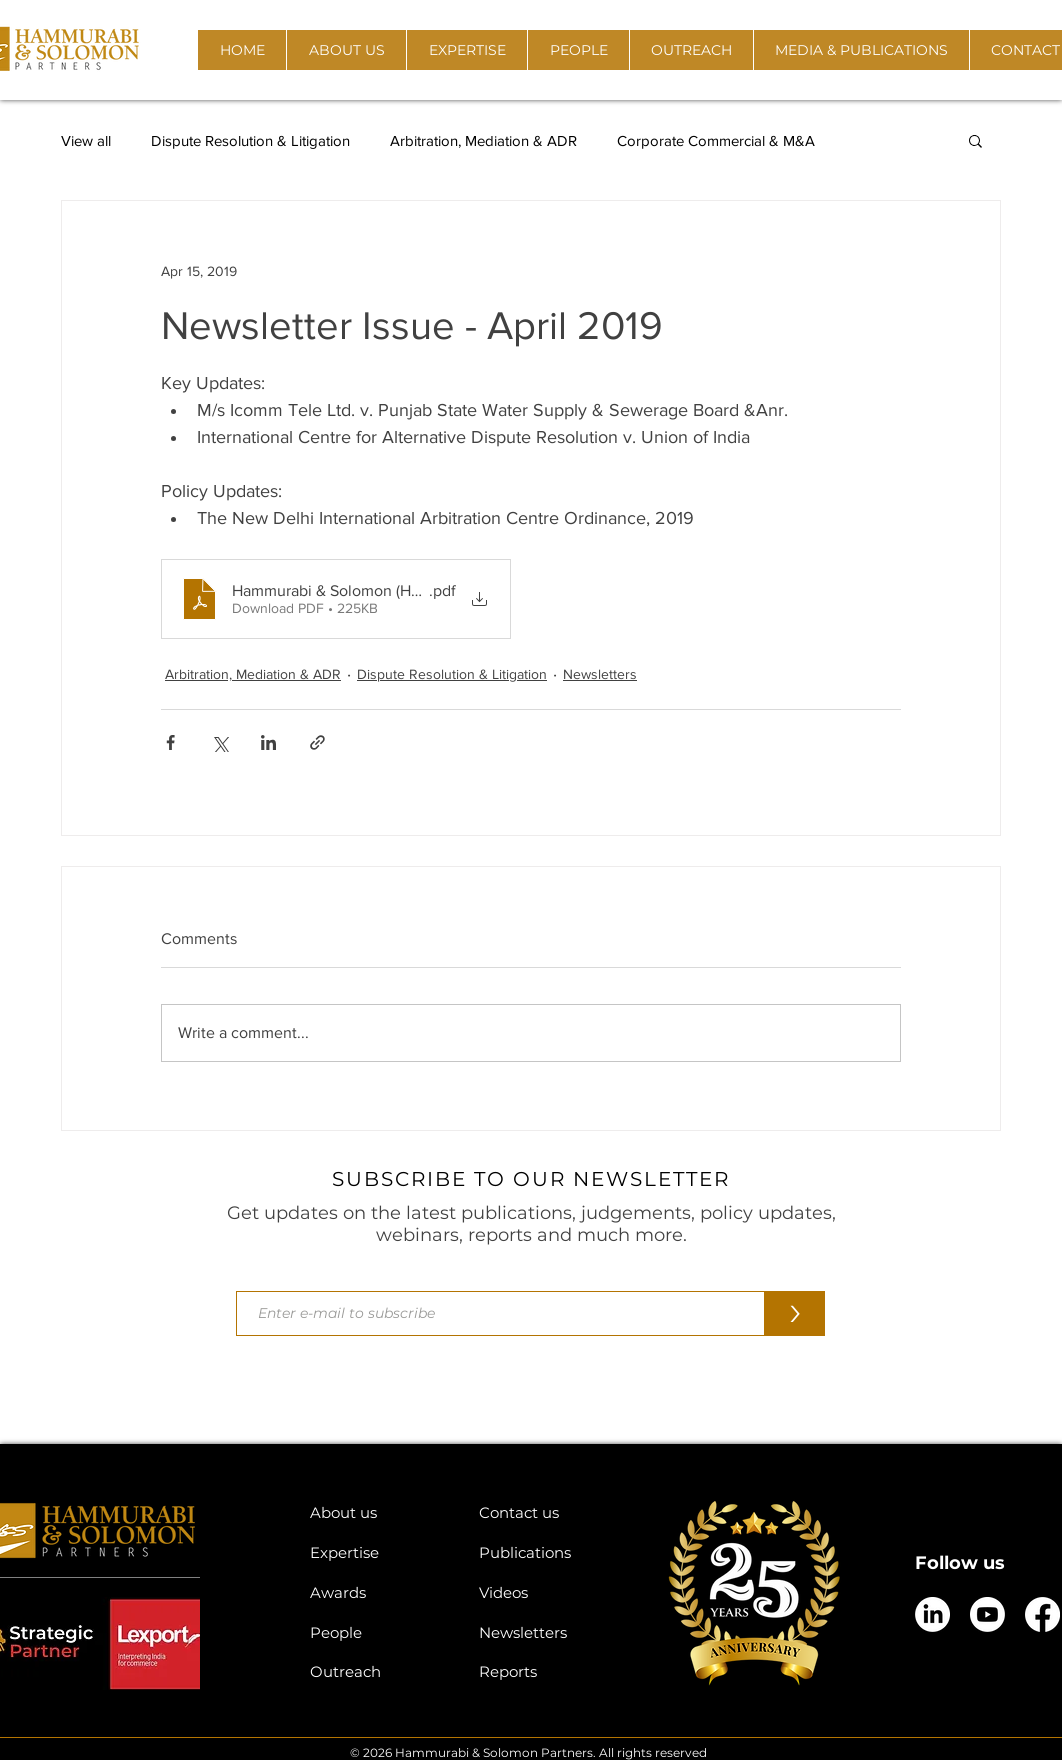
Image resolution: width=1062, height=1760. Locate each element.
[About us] (379, 1512)
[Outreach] (379, 1671)
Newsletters (600, 674)
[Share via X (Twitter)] (219, 742)
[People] (379, 1632)
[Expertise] (379, 1552)
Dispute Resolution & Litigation (250, 140)
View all (86, 140)
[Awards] (379, 1592)
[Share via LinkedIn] (268, 742)
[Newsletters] (548, 1632)
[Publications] (548, 1552)
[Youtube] (987, 1614)
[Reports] (548, 1671)
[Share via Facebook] (170, 742)
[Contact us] (548, 1512)
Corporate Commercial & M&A (716, 140)
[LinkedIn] (932, 1614)
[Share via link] (317, 742)
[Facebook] (1042, 1614)
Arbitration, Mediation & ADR (483, 140)
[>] (795, 1313)
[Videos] (548, 1592)
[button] (346, 50)
